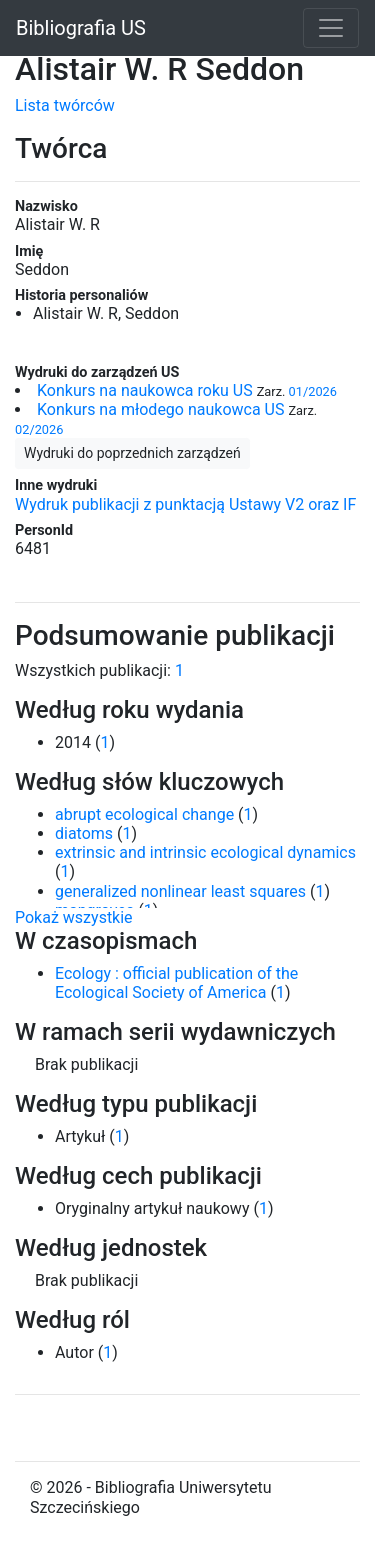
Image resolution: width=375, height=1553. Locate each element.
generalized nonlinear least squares (180, 891)
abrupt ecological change (144, 814)
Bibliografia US (81, 28)
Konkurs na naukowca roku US (145, 390)
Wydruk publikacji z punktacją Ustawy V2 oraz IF (185, 504)
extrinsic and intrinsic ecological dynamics (205, 852)
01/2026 (313, 391)
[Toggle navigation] (331, 28)
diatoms (84, 833)
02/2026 (39, 429)
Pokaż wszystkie (74, 917)
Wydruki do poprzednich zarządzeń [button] (132, 453)
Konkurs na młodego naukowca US (160, 409)
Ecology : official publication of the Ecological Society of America (176, 983)
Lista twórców (65, 105)
